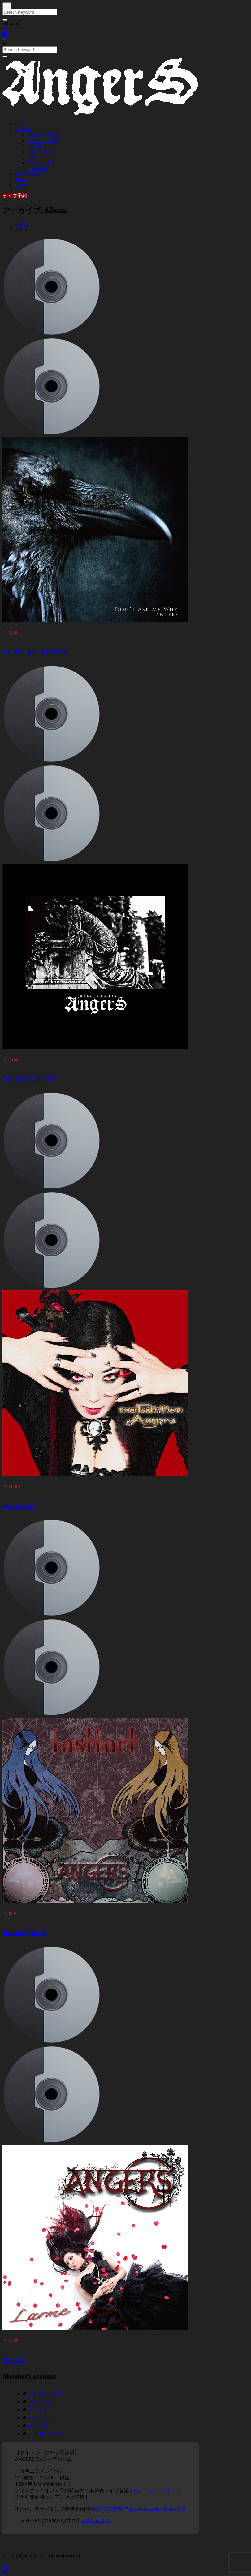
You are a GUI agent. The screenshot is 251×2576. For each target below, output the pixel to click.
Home (21, 123)
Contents (23, 129)
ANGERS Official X (48, 2393)
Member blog (40, 162)
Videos (21, 185)
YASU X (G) (41, 2417)
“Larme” (13, 2360)
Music (21, 179)
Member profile (42, 140)
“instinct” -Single (24, 1933)
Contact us (37, 168)
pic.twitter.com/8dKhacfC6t (157, 2509)
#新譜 (122, 2509)
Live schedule (28, 173)
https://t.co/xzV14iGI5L (157, 2490)
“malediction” (19, 1506)
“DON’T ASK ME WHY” (35, 652)
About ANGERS (43, 135)
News (32, 157)
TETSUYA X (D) (45, 2433)
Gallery (34, 146)
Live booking (40, 151)
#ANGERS (105, 2509)
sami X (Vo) (40, 2401)
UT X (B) (37, 2425)
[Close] (6, 5)
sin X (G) (37, 2409)
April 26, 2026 (96, 2520)
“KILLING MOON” (29, 1079)
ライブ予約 (14, 195)
